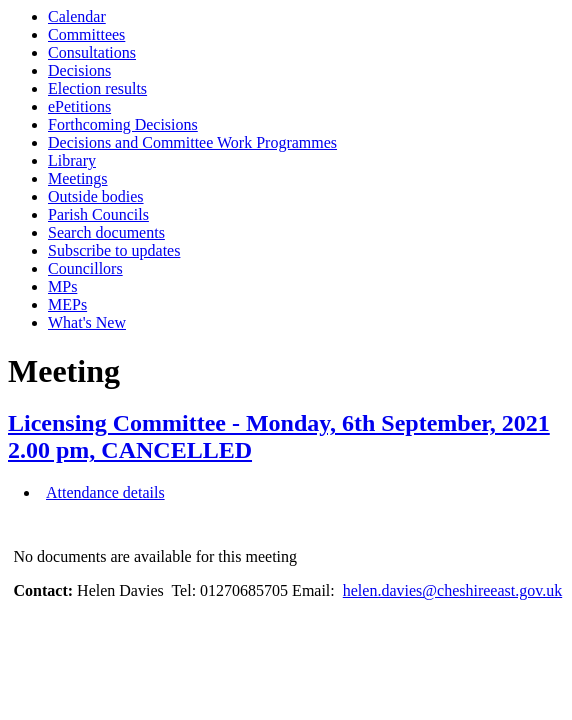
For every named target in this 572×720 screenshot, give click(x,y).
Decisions (79, 70)
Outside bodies (96, 196)
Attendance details (105, 492)
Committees (86, 34)
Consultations (92, 52)
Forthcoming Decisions (123, 124)
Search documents (106, 232)
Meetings (78, 178)
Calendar (77, 16)
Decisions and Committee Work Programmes (192, 142)
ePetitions (79, 106)
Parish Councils (98, 214)
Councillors (85, 268)
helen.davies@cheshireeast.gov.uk (452, 590)
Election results (97, 88)
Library (72, 160)
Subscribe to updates (114, 250)
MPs (62, 286)
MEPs (67, 304)
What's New (87, 322)
